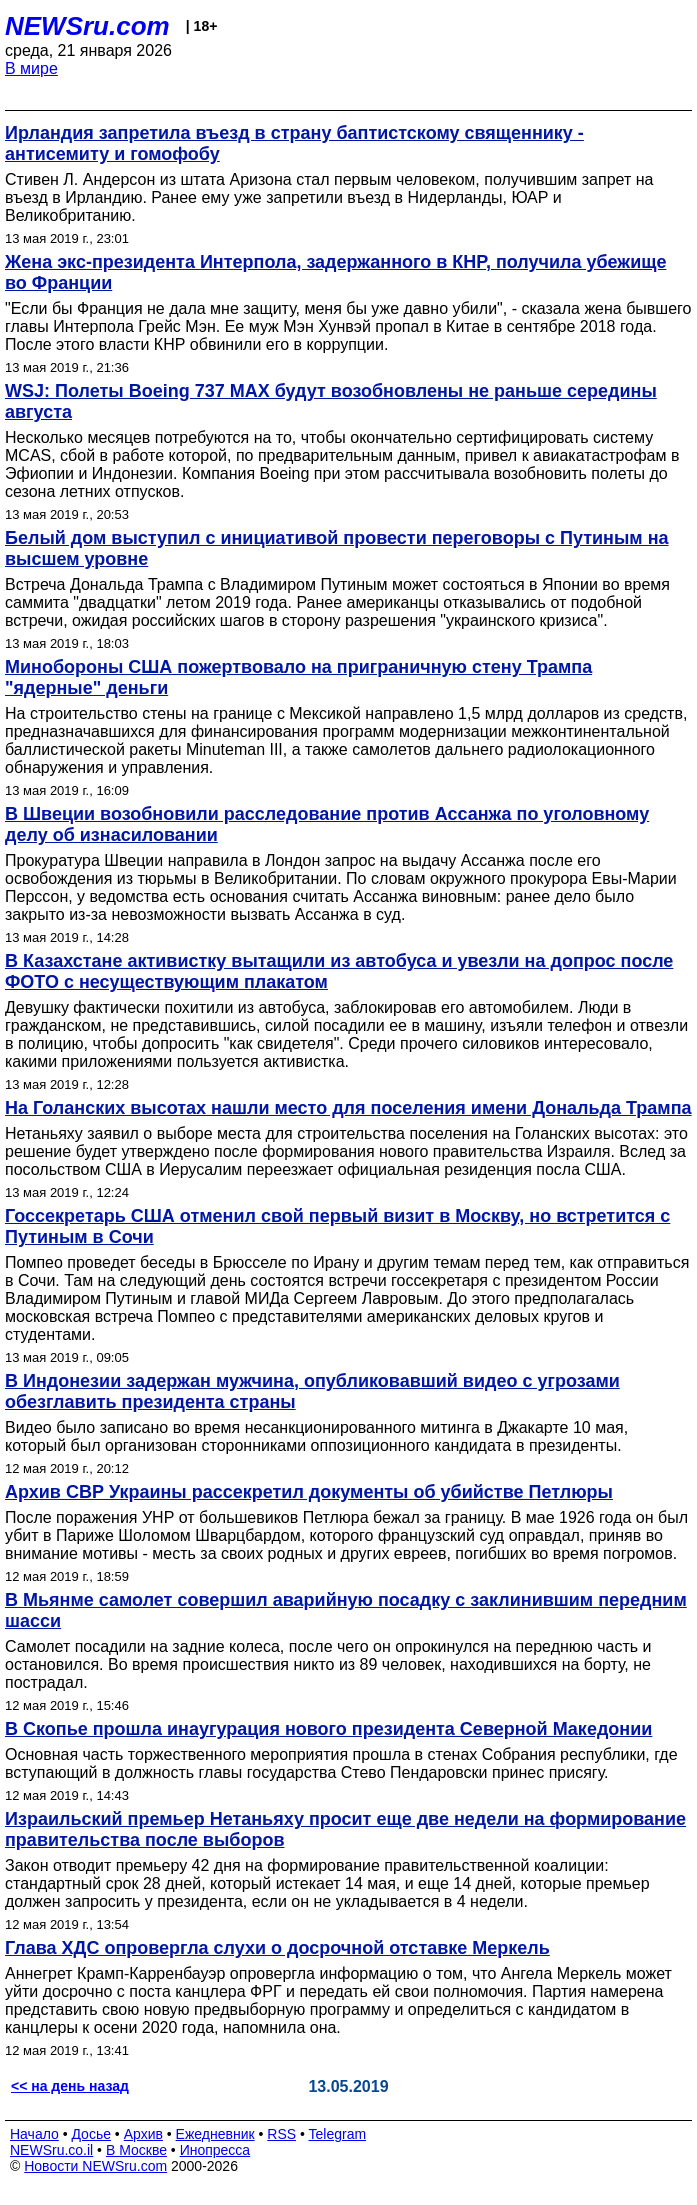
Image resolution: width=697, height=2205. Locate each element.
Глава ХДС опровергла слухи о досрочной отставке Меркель (277, 1948)
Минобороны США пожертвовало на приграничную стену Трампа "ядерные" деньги (298, 677)
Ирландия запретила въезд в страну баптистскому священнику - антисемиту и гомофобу (294, 143)
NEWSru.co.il (51, 2150)
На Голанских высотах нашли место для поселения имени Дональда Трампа (348, 1108)
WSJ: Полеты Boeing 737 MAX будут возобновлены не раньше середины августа (331, 401)
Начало (34, 2134)
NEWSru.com (87, 26)
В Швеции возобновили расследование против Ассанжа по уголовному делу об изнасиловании (327, 824)
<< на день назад (70, 2086)
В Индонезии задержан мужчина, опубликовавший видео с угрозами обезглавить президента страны (312, 1391)
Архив (143, 2134)
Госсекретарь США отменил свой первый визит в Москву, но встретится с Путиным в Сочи (337, 1226)
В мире (31, 68)
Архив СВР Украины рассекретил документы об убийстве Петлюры (309, 1492)
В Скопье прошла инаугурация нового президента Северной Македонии (328, 1729)
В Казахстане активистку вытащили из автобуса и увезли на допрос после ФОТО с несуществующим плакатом (339, 971)
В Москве (136, 2150)
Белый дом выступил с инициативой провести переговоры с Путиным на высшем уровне (337, 548)
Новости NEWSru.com (95, 2166)
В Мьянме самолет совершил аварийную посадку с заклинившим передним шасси (346, 1610)
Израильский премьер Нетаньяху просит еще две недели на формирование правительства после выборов (345, 1829)
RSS (281, 2134)
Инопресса (215, 2150)
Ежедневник (215, 2134)
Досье (91, 2134)
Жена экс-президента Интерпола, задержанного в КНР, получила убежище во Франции (335, 272)
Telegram (338, 2134)
